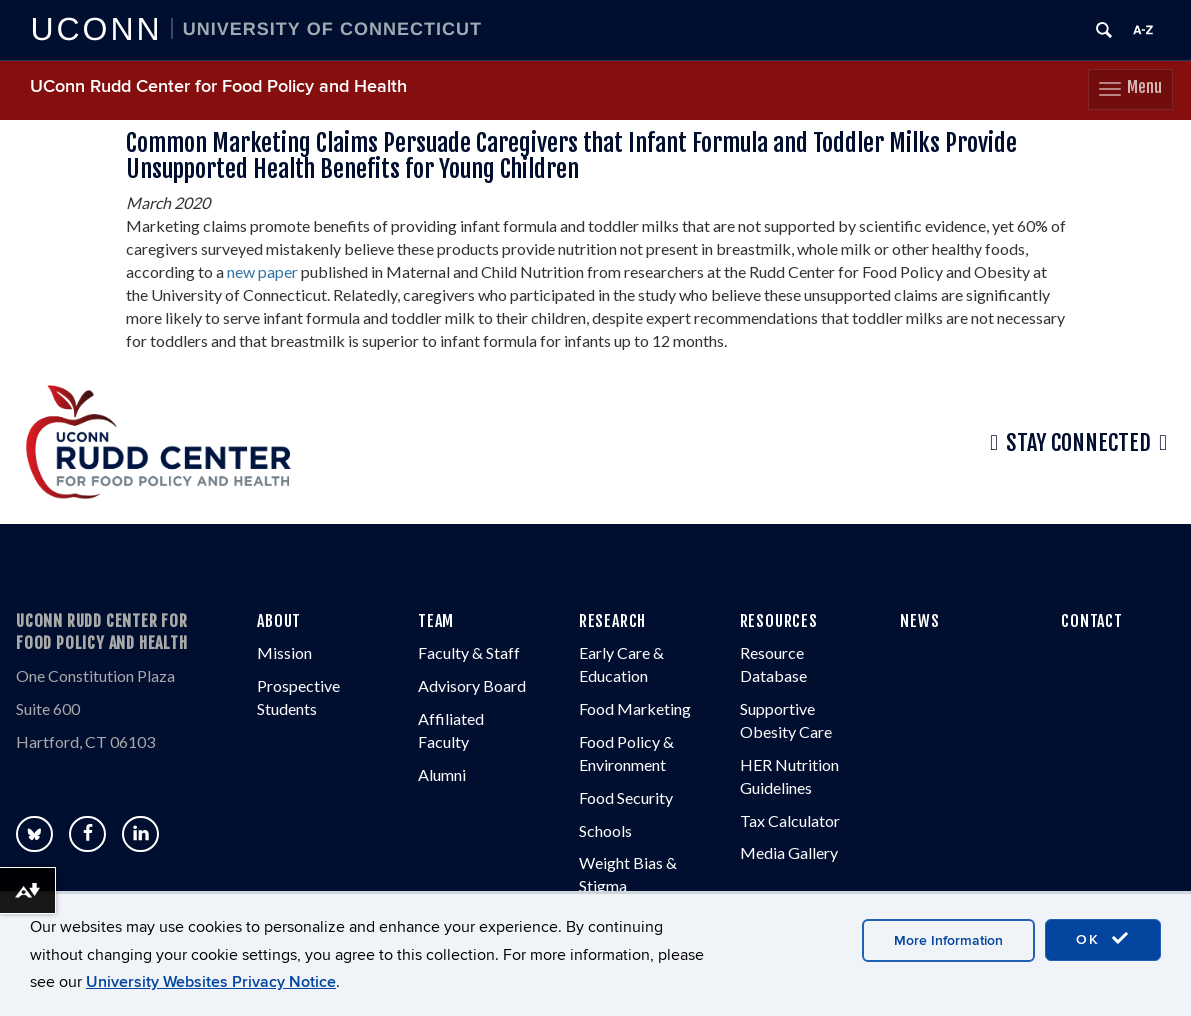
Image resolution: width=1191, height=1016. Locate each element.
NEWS (919, 621)
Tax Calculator (790, 820)
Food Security (626, 797)
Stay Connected (1078, 443)
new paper (262, 271)
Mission (284, 652)
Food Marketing (635, 708)
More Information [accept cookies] (948, 940)
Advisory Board (472, 685)
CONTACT (1092, 621)
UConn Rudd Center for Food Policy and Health (218, 86)
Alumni (442, 774)
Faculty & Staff (469, 652)
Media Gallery (789, 852)
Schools (605, 830)
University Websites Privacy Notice (211, 982)
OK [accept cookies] (1103, 939)
